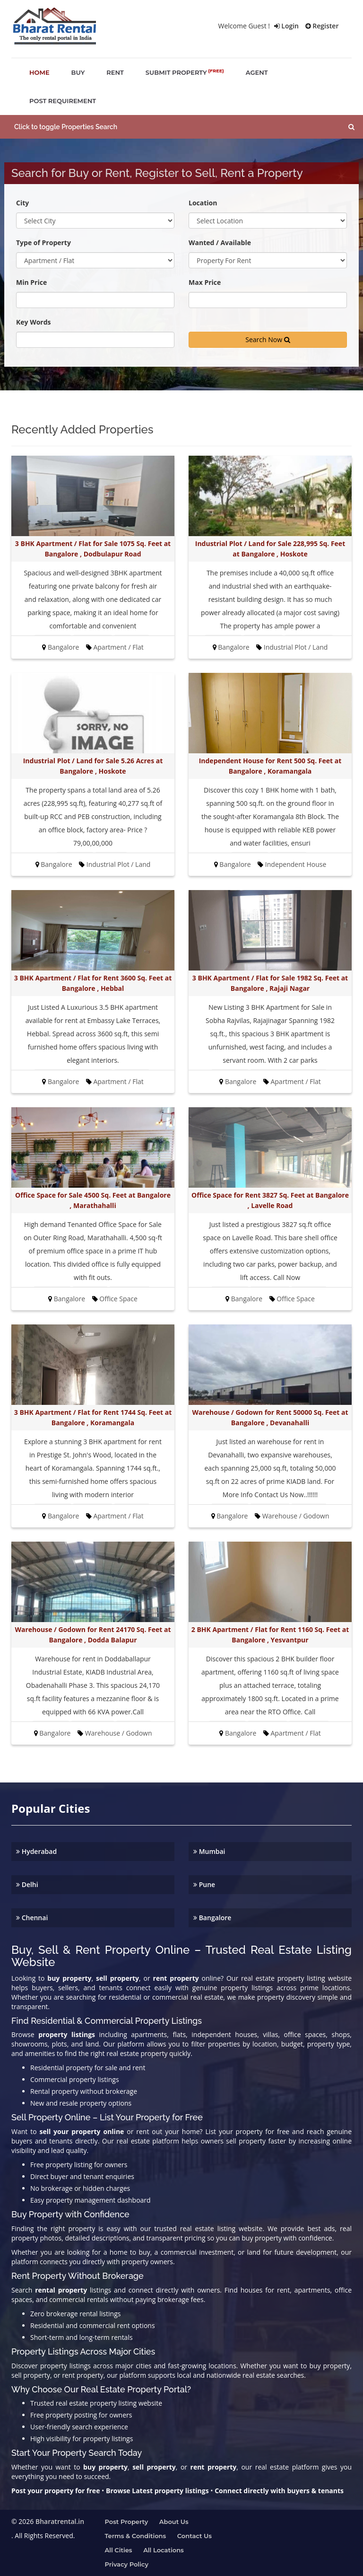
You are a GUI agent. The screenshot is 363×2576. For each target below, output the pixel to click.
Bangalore (212, 1917)
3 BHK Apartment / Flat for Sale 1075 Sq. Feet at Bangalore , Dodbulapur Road (93, 548)
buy (78, 72)
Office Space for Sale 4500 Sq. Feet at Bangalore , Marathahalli (93, 1200)
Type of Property (43, 242)
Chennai (32, 1917)
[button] (181, 127)
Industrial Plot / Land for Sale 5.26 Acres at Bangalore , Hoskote (93, 766)
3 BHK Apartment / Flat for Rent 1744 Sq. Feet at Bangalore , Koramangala (93, 1417)
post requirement (62, 101)
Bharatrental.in (59, 2521)
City (22, 202)
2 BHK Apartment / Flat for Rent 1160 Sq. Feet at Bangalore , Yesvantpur (270, 1634)
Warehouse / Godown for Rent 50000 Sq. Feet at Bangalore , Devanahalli (270, 1417)
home (39, 72)
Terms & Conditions (135, 2536)
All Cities (118, 2550)
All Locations (163, 2550)
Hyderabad (36, 1851)
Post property (126, 2521)
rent (115, 72)
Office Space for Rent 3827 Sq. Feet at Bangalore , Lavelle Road (270, 1200)
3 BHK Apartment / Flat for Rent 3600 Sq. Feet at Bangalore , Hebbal (93, 983)
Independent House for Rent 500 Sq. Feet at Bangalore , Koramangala (270, 766)
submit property (185, 72)
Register (322, 25)
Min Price (31, 282)
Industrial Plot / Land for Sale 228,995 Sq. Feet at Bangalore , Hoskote (270, 548)
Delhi (27, 1884)
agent (257, 72)
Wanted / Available (220, 242)
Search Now (267, 339)
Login (286, 25)
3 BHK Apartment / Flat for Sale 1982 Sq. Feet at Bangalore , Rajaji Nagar (270, 983)
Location (203, 202)
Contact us (194, 2536)
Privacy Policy (126, 2564)
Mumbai (209, 1851)
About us (174, 2521)
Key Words (33, 322)
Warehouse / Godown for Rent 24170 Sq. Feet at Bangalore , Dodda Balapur (93, 1634)
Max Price (205, 282)
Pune (204, 1884)
